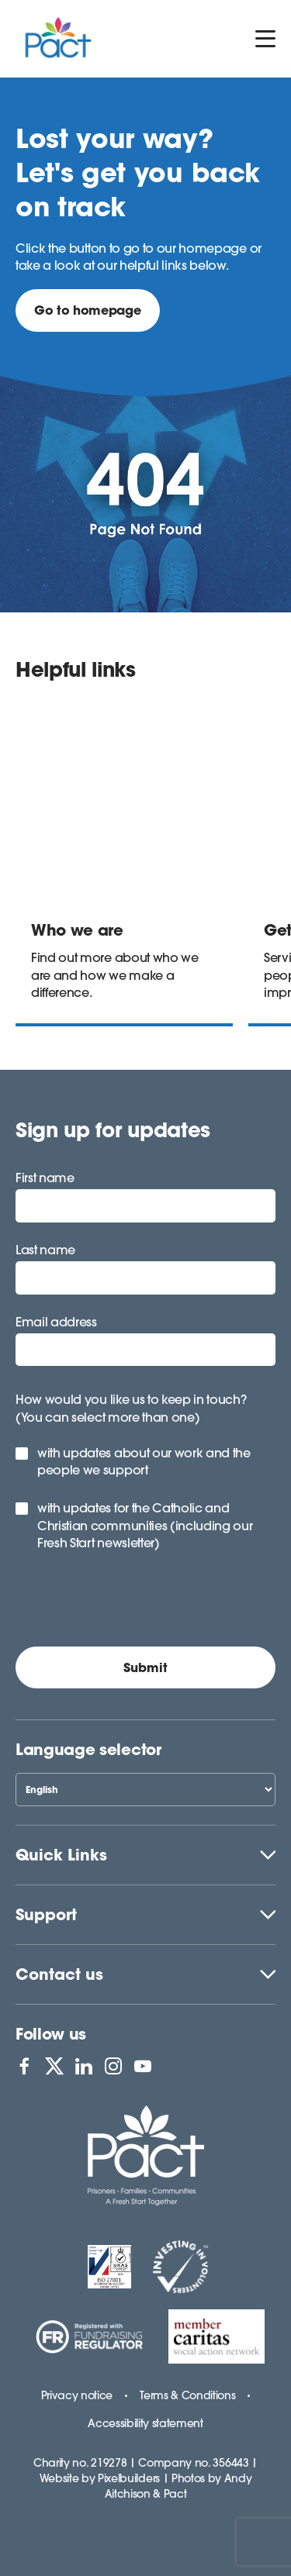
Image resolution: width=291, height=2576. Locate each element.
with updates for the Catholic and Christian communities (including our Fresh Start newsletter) (144, 1525)
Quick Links (61, 1854)
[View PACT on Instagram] (113, 2065)
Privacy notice (77, 2395)
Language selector (88, 1749)
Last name (45, 1249)
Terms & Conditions (187, 2395)
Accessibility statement (145, 2423)
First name (45, 1177)
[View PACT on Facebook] (24, 2065)
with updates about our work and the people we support (144, 1461)
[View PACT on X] (54, 2065)
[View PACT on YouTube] (142, 2065)
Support (46, 1914)
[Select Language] (145, 1789)
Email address (56, 1321)
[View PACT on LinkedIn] (83, 2065)
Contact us (59, 1974)
